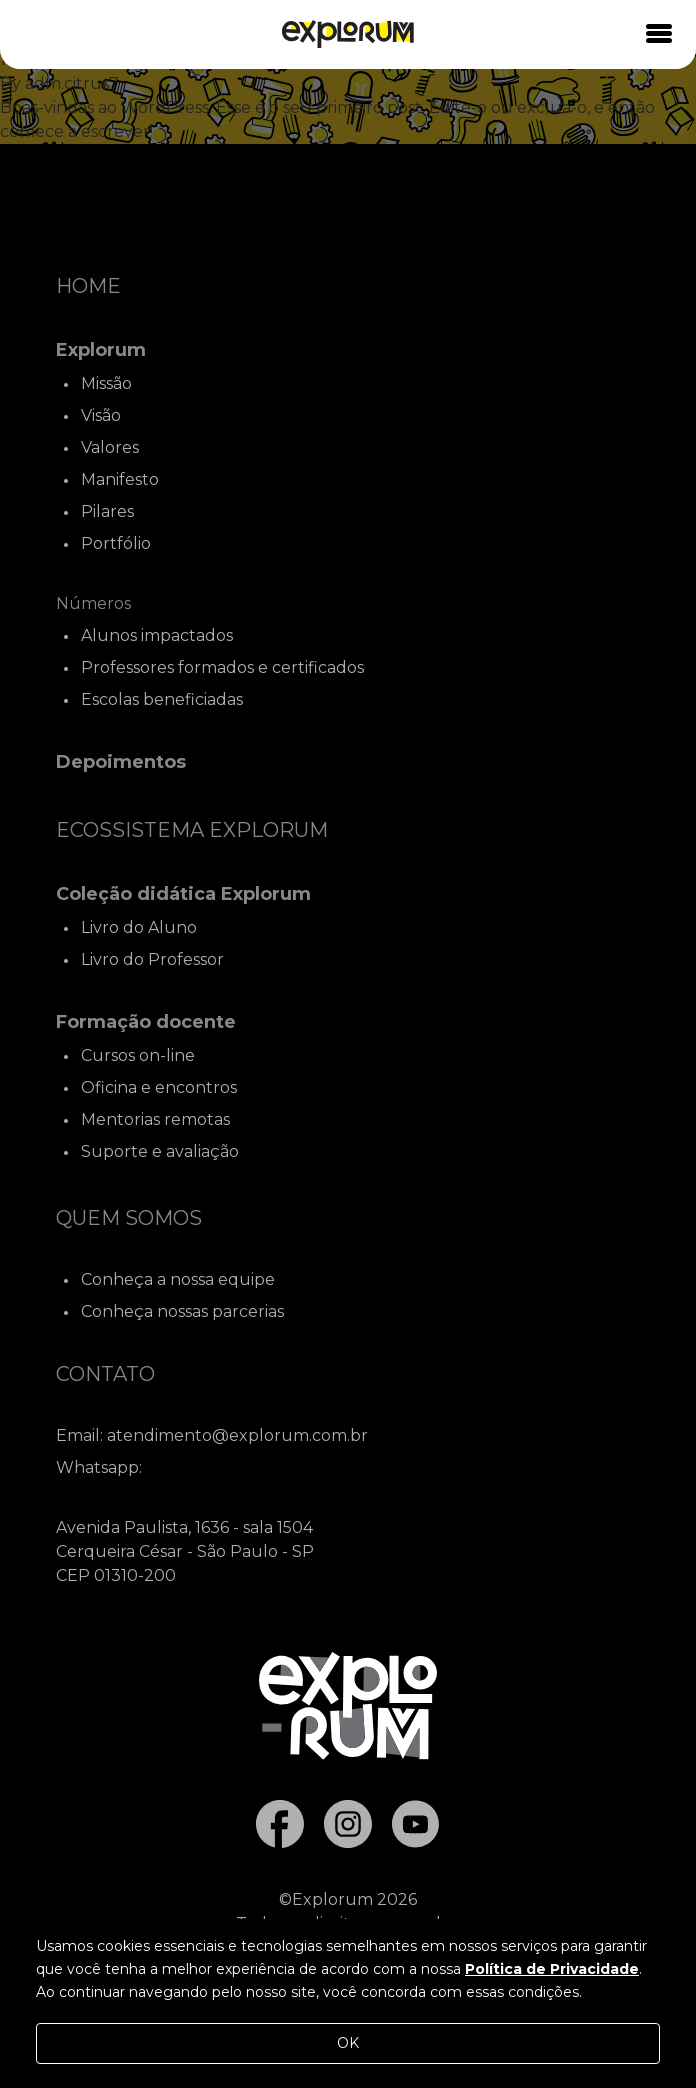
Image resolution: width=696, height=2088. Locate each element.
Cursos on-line (138, 1055)
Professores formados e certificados (222, 667)
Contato (105, 1374)
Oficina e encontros (159, 1087)
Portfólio (116, 543)
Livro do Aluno (139, 927)
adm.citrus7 (72, 83)
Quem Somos (129, 1218)
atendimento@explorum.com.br (237, 1435)
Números (93, 603)
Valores (110, 447)
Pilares (107, 511)
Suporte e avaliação (160, 1151)
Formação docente (146, 1022)
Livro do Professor (152, 959)
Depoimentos (121, 762)
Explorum (101, 350)
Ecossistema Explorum (192, 830)
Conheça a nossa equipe (178, 1279)
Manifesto (120, 479)
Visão (101, 415)
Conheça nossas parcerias (182, 1311)
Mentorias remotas (155, 1119)
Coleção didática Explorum (183, 894)
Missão (106, 383)
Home (88, 286)
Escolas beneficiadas (162, 699)
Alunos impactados (157, 635)
